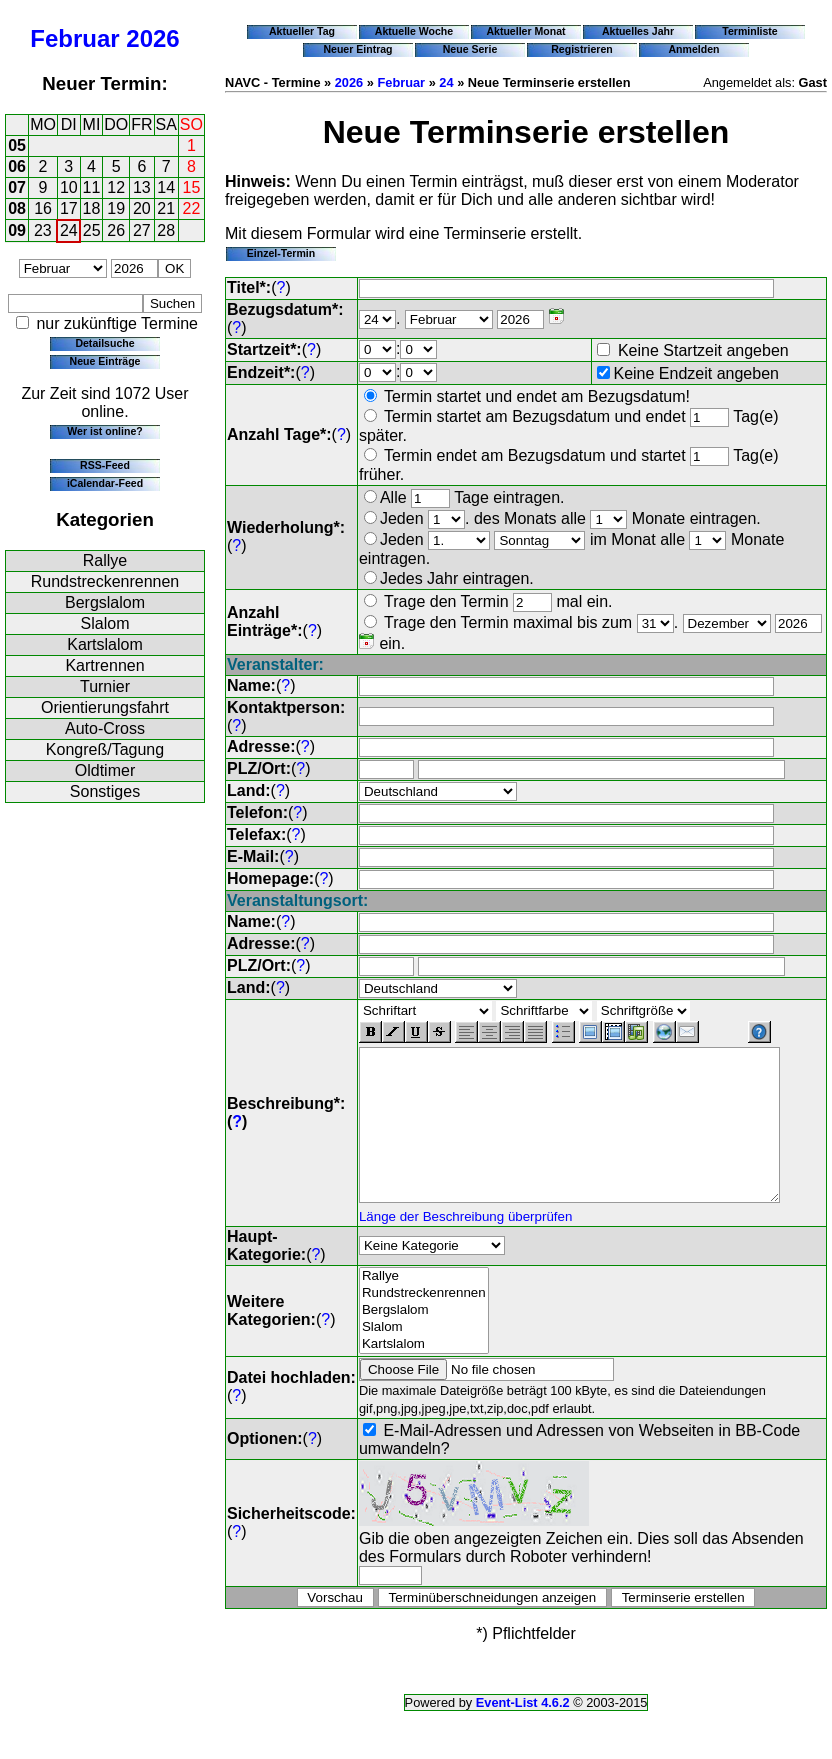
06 (17, 166)
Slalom (105, 623)
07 (17, 187)
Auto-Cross (105, 728)
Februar (74, 38)
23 (43, 230)
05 (17, 145)
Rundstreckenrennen (105, 581)
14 (166, 187)
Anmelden (694, 49)
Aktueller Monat (525, 31)
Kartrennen (104, 665)
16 (43, 208)
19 (116, 208)
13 (142, 187)
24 (69, 230)
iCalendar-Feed (105, 483)
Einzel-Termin (281, 253)
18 (92, 208)
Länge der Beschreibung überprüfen (465, 1228)
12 (116, 187)
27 (142, 230)
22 (192, 208)
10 (69, 187)
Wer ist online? (104, 431)
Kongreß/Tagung (105, 749)
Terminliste (749, 31)
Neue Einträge (105, 361)
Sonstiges (105, 791)
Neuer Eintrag (357, 49)
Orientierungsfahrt (105, 707)
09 (17, 230)
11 (92, 187)
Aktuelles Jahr (638, 31)
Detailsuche (104, 343)
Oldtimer (105, 770)
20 (142, 208)
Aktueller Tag (302, 31)
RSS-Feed (105, 465)
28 (166, 230)
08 (17, 208)
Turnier (105, 686)
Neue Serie (470, 49)
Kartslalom (105, 644)
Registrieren (582, 49)
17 (69, 208)
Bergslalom (105, 602)
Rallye (105, 560)
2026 (152, 38)
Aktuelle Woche (414, 31)
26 (116, 230)
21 (166, 208)
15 (192, 187)
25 (92, 230)
